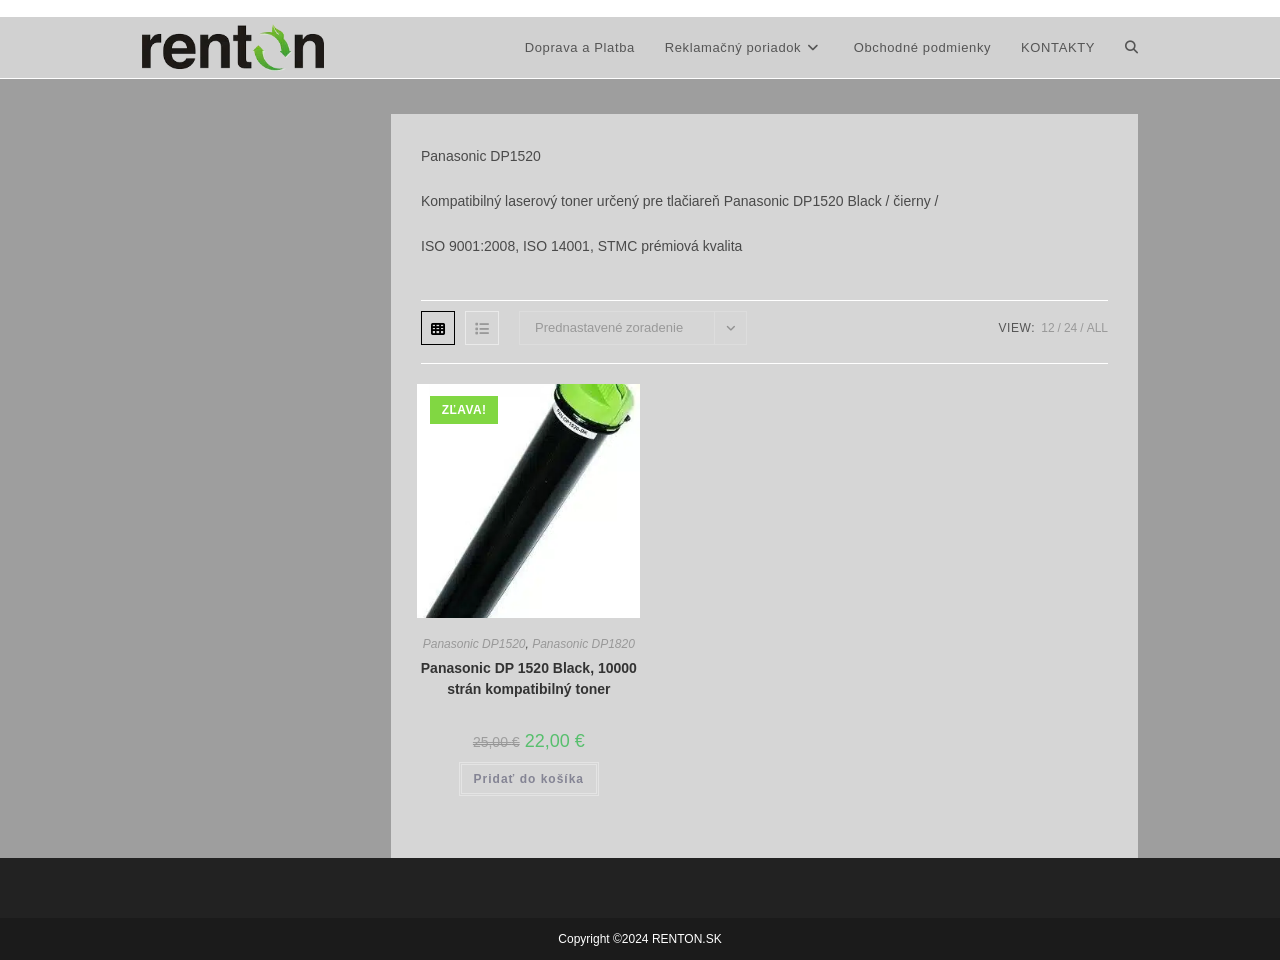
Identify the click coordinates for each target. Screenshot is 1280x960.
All (1097, 328)
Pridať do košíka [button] (529, 779)
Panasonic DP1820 (583, 644)
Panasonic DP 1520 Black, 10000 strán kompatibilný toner (529, 678)
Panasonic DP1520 (474, 644)
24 (1070, 328)
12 (1047, 328)
